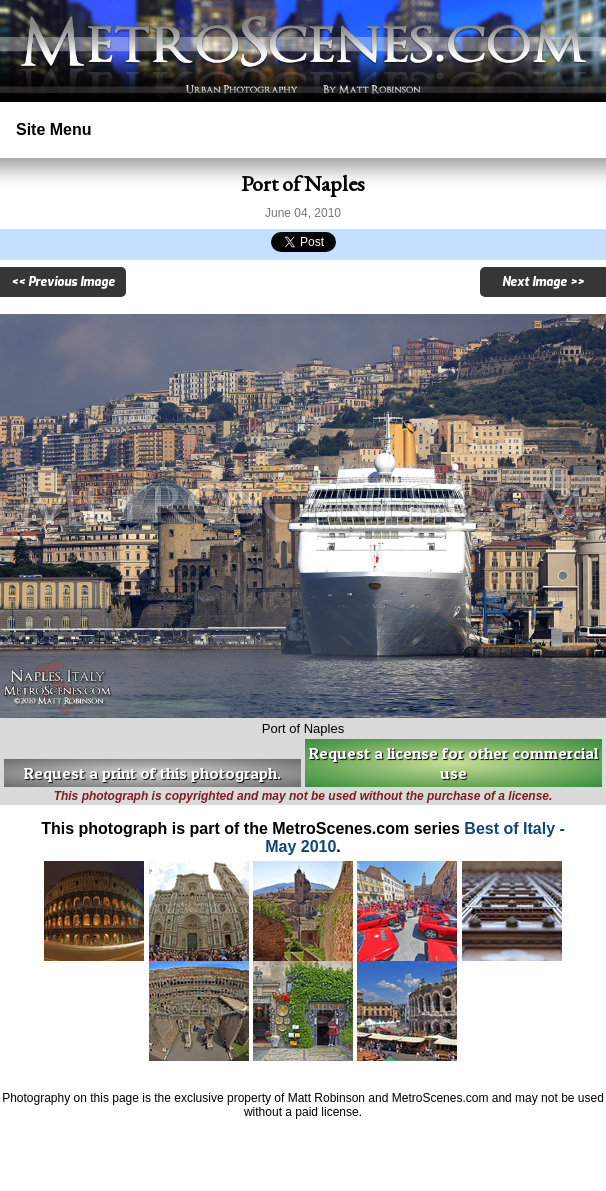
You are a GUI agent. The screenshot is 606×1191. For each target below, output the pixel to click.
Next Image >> (543, 282)
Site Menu (54, 129)
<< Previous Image (63, 282)
